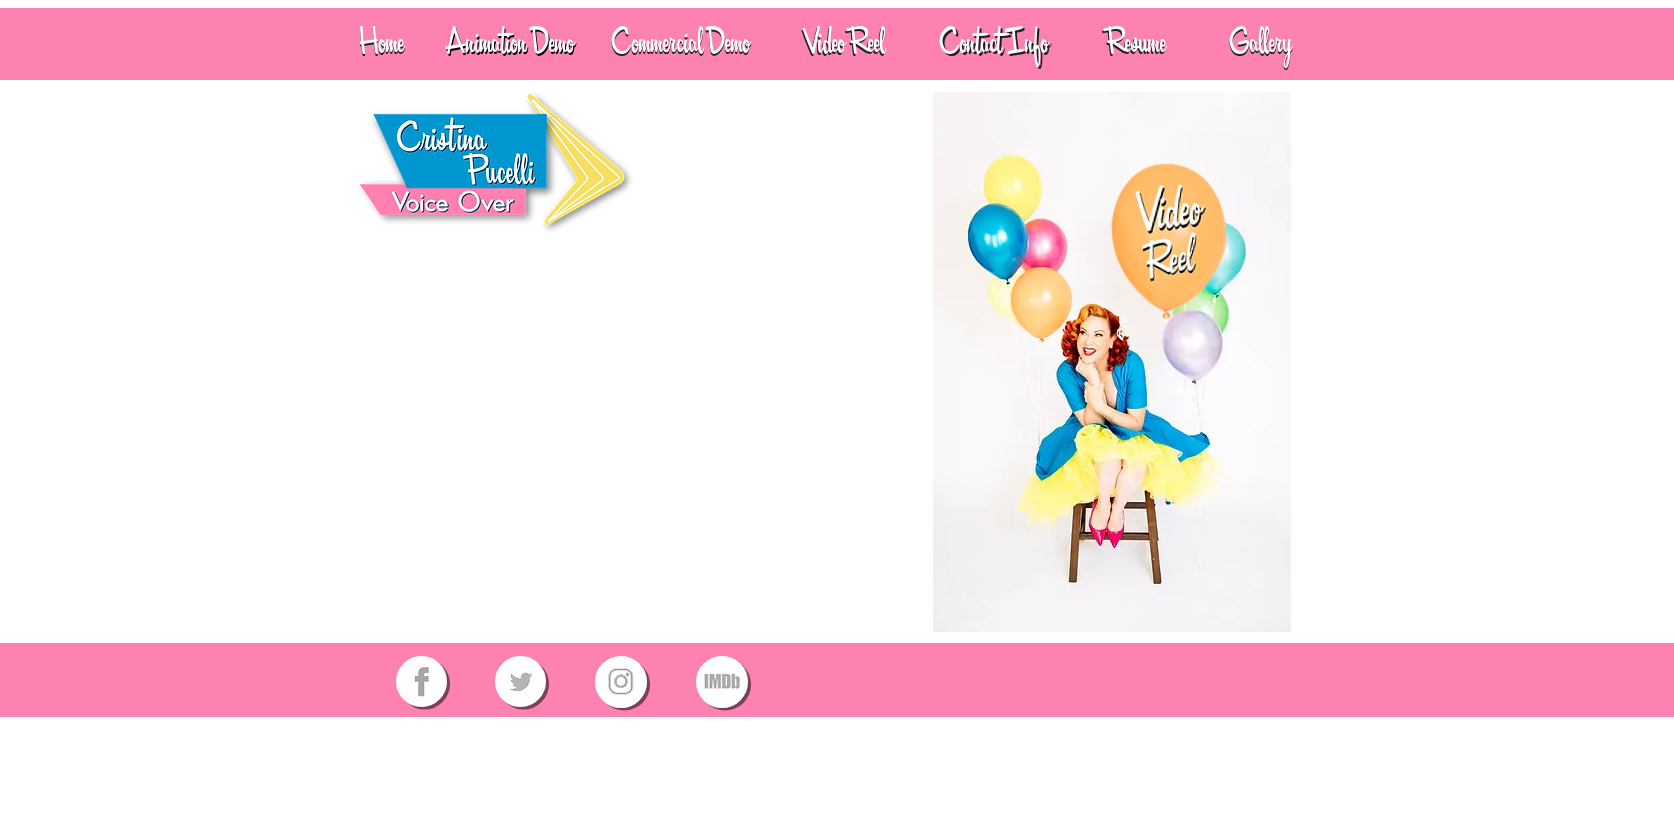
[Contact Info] (994, 43)
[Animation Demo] (510, 43)
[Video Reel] (844, 43)
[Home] (381, 43)
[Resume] (1136, 43)
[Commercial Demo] (680, 43)
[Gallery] (1260, 43)
